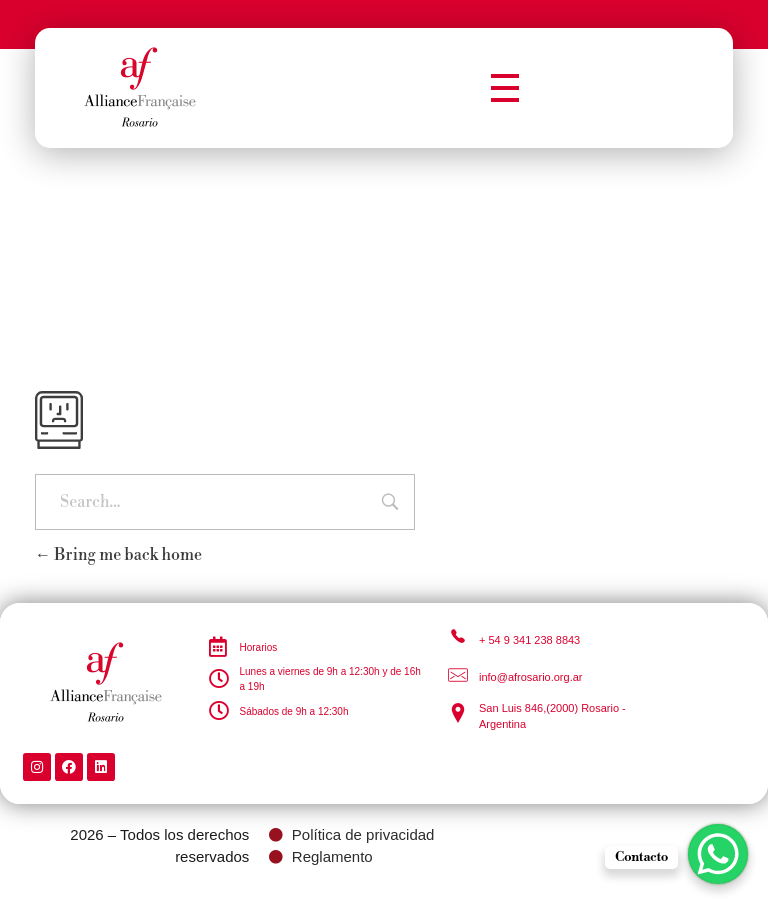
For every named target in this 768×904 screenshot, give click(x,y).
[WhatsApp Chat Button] (718, 854)
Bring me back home (118, 555)
